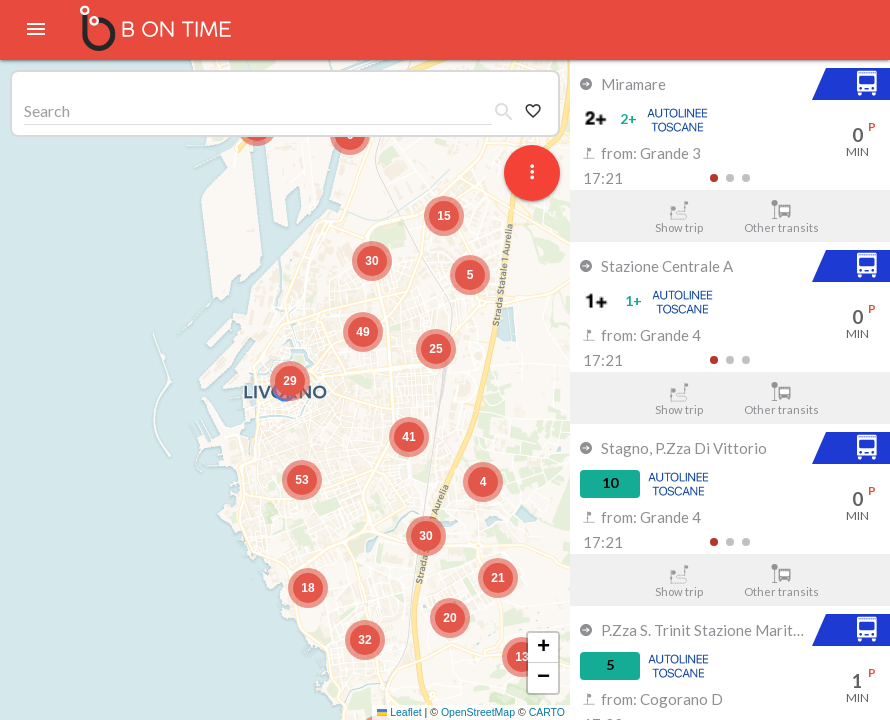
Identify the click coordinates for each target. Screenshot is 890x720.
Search (47, 110)
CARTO (547, 712)
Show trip (678, 217)
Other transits (781, 217)
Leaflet (399, 712)
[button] (290, 381)
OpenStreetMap (478, 712)
